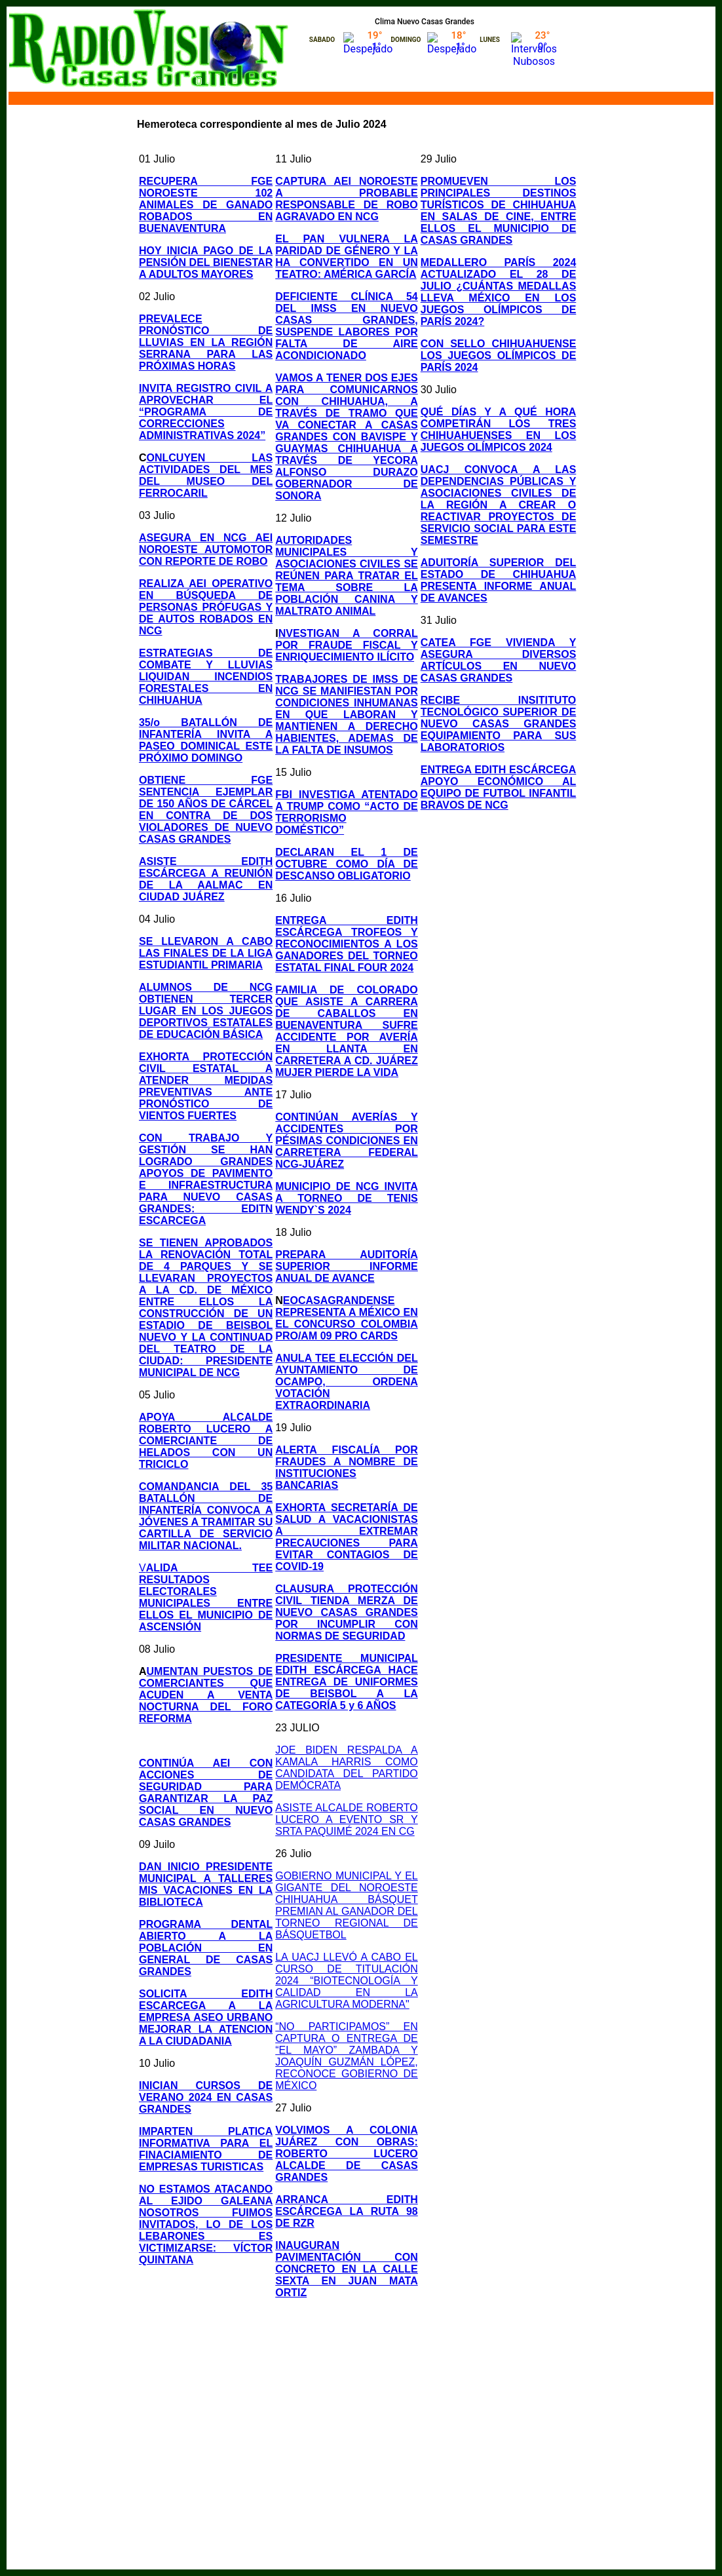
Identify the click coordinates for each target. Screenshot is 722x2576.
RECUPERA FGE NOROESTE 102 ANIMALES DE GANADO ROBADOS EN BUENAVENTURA (206, 205)
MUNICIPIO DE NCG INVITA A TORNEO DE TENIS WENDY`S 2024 (346, 1198)
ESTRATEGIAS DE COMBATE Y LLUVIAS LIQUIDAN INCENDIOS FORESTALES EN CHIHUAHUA (206, 676)
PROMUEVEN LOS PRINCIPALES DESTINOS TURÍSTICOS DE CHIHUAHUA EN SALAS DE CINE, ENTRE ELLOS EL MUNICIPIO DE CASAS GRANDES (499, 211)
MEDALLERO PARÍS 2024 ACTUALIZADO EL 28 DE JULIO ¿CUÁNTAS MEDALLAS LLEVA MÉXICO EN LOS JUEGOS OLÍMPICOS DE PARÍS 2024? (499, 292)
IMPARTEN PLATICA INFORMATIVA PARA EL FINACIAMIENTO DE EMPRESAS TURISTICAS (206, 2149)
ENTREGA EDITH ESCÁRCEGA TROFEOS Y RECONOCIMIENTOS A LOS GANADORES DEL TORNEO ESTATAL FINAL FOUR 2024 (346, 944)
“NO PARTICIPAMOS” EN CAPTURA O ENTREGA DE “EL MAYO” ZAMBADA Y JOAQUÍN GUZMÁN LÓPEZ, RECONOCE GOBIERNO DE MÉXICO (346, 2056)
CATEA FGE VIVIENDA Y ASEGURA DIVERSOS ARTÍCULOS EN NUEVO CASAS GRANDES (499, 660)
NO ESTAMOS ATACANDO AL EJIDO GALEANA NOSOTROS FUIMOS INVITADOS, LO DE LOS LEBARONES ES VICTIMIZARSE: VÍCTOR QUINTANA (206, 2224)
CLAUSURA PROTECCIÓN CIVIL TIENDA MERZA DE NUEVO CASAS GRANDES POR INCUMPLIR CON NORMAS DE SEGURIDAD (346, 1612)
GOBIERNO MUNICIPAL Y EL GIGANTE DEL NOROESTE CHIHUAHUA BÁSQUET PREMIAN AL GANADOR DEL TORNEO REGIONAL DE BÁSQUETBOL (346, 1905)
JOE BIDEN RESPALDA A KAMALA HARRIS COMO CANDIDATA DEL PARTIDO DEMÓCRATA (346, 1767)
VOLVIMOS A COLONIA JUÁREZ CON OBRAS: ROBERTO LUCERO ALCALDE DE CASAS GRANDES (346, 2153)
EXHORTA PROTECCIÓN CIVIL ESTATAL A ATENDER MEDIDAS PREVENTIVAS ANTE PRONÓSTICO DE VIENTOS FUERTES (206, 1086)
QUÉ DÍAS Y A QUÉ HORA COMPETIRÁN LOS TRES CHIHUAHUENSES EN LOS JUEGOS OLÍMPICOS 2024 (499, 429)
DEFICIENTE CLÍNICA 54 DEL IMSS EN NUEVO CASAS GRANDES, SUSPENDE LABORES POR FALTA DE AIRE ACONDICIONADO (346, 326)
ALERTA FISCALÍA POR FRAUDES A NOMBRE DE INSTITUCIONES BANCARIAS (346, 1467)
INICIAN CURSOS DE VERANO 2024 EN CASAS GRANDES (206, 2097)
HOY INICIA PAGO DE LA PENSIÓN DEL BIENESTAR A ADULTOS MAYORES (206, 262)
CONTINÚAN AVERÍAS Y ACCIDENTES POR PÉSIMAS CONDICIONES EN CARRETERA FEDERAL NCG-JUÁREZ (346, 1140)
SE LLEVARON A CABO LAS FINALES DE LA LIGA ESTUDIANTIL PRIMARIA (206, 953)
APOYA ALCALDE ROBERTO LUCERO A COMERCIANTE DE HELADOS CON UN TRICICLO (206, 1441)
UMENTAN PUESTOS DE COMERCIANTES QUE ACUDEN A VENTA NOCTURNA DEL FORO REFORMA (206, 1695)
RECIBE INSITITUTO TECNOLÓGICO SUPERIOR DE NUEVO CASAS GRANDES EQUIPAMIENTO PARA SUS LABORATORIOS (499, 724)
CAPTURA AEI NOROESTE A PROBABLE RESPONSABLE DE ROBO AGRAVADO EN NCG (346, 199)
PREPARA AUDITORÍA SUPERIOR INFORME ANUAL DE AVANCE (346, 1266)
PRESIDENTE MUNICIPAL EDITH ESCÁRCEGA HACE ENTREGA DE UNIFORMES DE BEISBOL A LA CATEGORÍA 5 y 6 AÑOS (346, 1682)
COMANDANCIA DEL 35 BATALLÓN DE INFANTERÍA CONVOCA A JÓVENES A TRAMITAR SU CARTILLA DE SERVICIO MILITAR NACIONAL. (206, 1516)
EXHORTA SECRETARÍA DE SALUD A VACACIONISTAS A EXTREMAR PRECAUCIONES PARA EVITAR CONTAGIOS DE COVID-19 (346, 1537)
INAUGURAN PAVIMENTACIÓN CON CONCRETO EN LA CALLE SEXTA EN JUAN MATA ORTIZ (346, 2269)
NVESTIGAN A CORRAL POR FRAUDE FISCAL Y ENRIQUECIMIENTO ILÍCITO (346, 645)
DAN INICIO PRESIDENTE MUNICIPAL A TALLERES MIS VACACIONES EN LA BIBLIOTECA (206, 1884)
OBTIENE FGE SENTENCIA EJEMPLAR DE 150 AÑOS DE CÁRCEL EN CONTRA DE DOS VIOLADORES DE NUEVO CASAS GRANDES (206, 810)
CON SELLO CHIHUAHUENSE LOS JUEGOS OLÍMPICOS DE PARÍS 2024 (499, 355)
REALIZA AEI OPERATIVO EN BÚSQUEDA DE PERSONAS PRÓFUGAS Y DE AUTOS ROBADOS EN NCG (206, 607)
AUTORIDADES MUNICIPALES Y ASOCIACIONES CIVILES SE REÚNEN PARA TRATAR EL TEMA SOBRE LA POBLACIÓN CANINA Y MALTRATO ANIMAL (346, 576)
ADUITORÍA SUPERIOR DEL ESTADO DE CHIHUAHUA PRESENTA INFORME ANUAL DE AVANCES (499, 580)
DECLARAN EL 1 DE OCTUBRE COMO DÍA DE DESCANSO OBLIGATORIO (346, 864)
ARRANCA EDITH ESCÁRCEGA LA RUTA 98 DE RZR (346, 2211)
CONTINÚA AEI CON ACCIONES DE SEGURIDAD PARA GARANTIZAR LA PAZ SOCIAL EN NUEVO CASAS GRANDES (206, 1793)
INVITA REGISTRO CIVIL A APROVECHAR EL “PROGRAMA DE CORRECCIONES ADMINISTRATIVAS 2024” (206, 412)
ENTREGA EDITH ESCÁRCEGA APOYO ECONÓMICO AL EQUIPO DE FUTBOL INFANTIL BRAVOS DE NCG (499, 787)
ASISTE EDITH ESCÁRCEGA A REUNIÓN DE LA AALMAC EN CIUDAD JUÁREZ (206, 879)
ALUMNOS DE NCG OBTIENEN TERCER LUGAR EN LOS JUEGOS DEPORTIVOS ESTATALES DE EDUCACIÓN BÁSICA (206, 1011)
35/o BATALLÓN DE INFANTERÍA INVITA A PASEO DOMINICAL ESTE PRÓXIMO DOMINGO (206, 740)
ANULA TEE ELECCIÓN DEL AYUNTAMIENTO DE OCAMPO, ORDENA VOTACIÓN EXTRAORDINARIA (346, 1382)
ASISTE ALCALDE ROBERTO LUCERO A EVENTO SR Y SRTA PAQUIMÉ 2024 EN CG (346, 1819)
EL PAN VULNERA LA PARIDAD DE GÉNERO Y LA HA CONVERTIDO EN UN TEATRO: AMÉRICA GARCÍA (346, 256)
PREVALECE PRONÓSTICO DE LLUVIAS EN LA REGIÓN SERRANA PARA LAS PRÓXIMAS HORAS (206, 342)
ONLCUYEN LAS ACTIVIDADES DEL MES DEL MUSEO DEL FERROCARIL (206, 475)
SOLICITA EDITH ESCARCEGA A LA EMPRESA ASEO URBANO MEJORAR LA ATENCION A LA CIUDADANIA (206, 2017)
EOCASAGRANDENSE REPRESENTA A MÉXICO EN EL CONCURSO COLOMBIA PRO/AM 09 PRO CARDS (346, 1318)
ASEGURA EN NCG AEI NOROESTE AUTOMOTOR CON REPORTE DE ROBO (206, 549)
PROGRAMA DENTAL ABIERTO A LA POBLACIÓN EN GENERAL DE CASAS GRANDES (206, 1948)
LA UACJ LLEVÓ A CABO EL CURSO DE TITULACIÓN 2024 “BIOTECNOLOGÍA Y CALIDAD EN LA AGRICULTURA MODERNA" (346, 1980)
